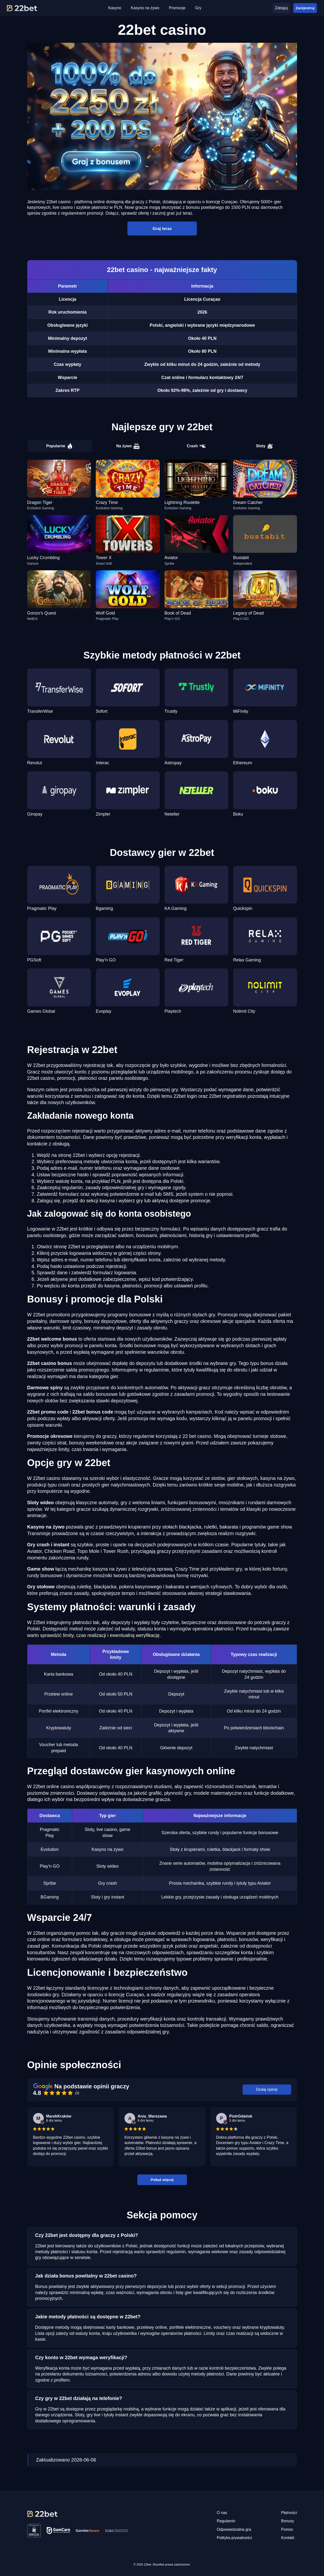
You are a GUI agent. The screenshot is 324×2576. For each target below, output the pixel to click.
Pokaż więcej (162, 2179)
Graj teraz (162, 228)
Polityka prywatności (234, 2538)
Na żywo (128, 446)
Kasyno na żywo (145, 8)
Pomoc (287, 2529)
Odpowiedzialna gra (234, 2529)
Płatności (289, 2513)
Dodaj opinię (267, 2089)
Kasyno (114, 8)
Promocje (177, 8)
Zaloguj (281, 8)
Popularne (59, 446)
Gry (198, 8)
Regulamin (226, 2521)
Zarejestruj (305, 8)
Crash (196, 446)
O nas (222, 2513)
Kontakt (287, 2538)
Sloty (264, 446)
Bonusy (287, 2521)
